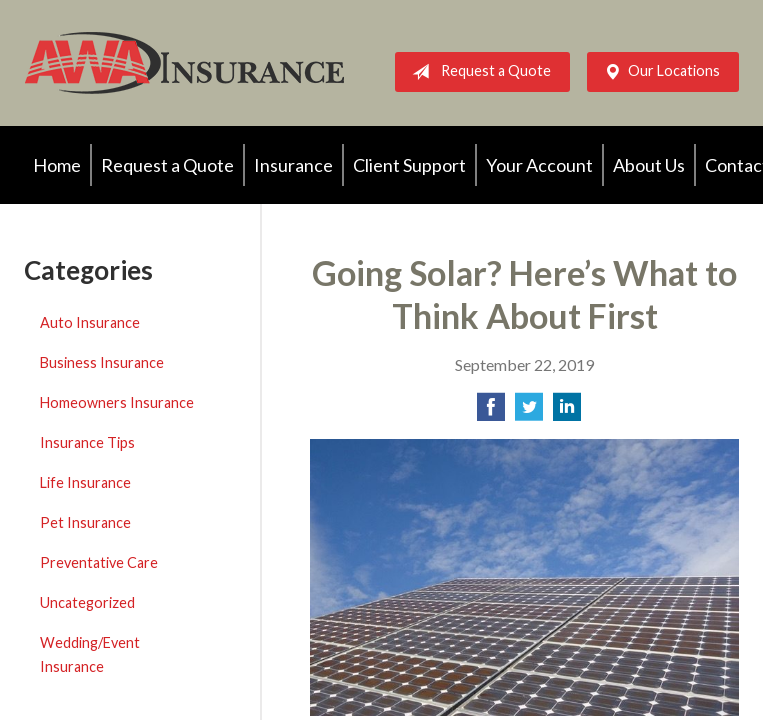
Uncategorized (87, 602)
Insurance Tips (87, 442)
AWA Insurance (184, 63)
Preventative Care (99, 562)
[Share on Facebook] (491, 412)
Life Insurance (85, 482)
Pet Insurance (85, 522)
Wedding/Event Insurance (90, 654)
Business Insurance (102, 362)
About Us (649, 165)
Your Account (539, 165)
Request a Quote (477, 72)
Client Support (409, 165)
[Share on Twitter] (529, 412)
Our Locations (658, 72)
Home (57, 165)
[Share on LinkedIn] (567, 412)
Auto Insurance (90, 322)
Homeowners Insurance (117, 402)
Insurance (293, 165)
